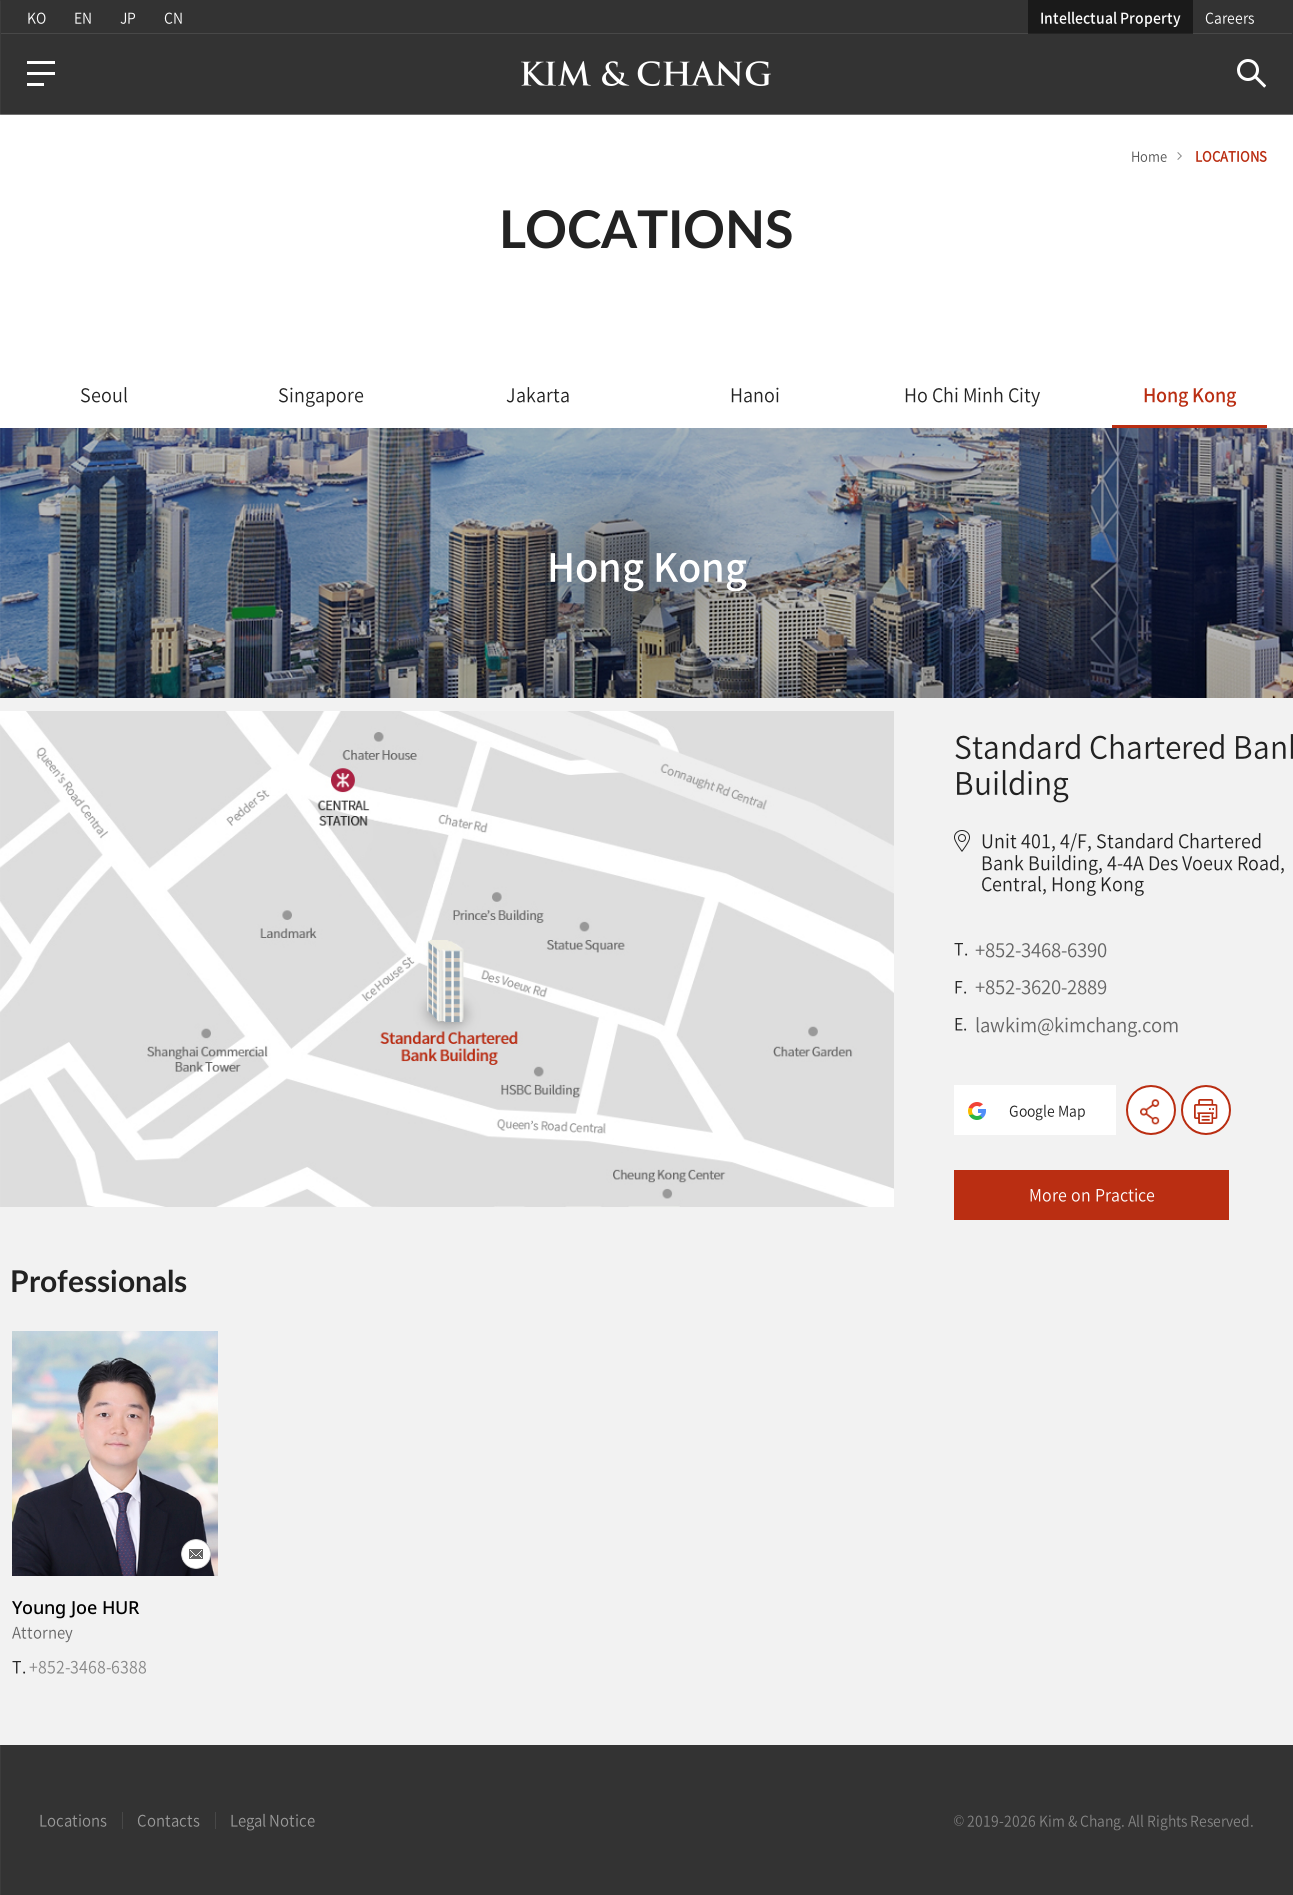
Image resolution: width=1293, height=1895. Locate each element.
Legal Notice (272, 1820)
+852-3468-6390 (1041, 949)
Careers (1230, 17)
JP (127, 17)
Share (1151, 1110)
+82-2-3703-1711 (330, 1666)
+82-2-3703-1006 (90, 1666)
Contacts (168, 1820)
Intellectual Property (1111, 17)
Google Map (1047, 1110)
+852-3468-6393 (568, 1666)
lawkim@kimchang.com (1077, 1024)
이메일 (196, 1554)
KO (35, 17)
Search (1252, 73)
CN (172, 17)
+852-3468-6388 (808, 1666)
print (1206, 1110)
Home (1149, 155)
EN (82, 17)
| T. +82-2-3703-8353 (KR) (592, 1674)
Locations (73, 1820)
